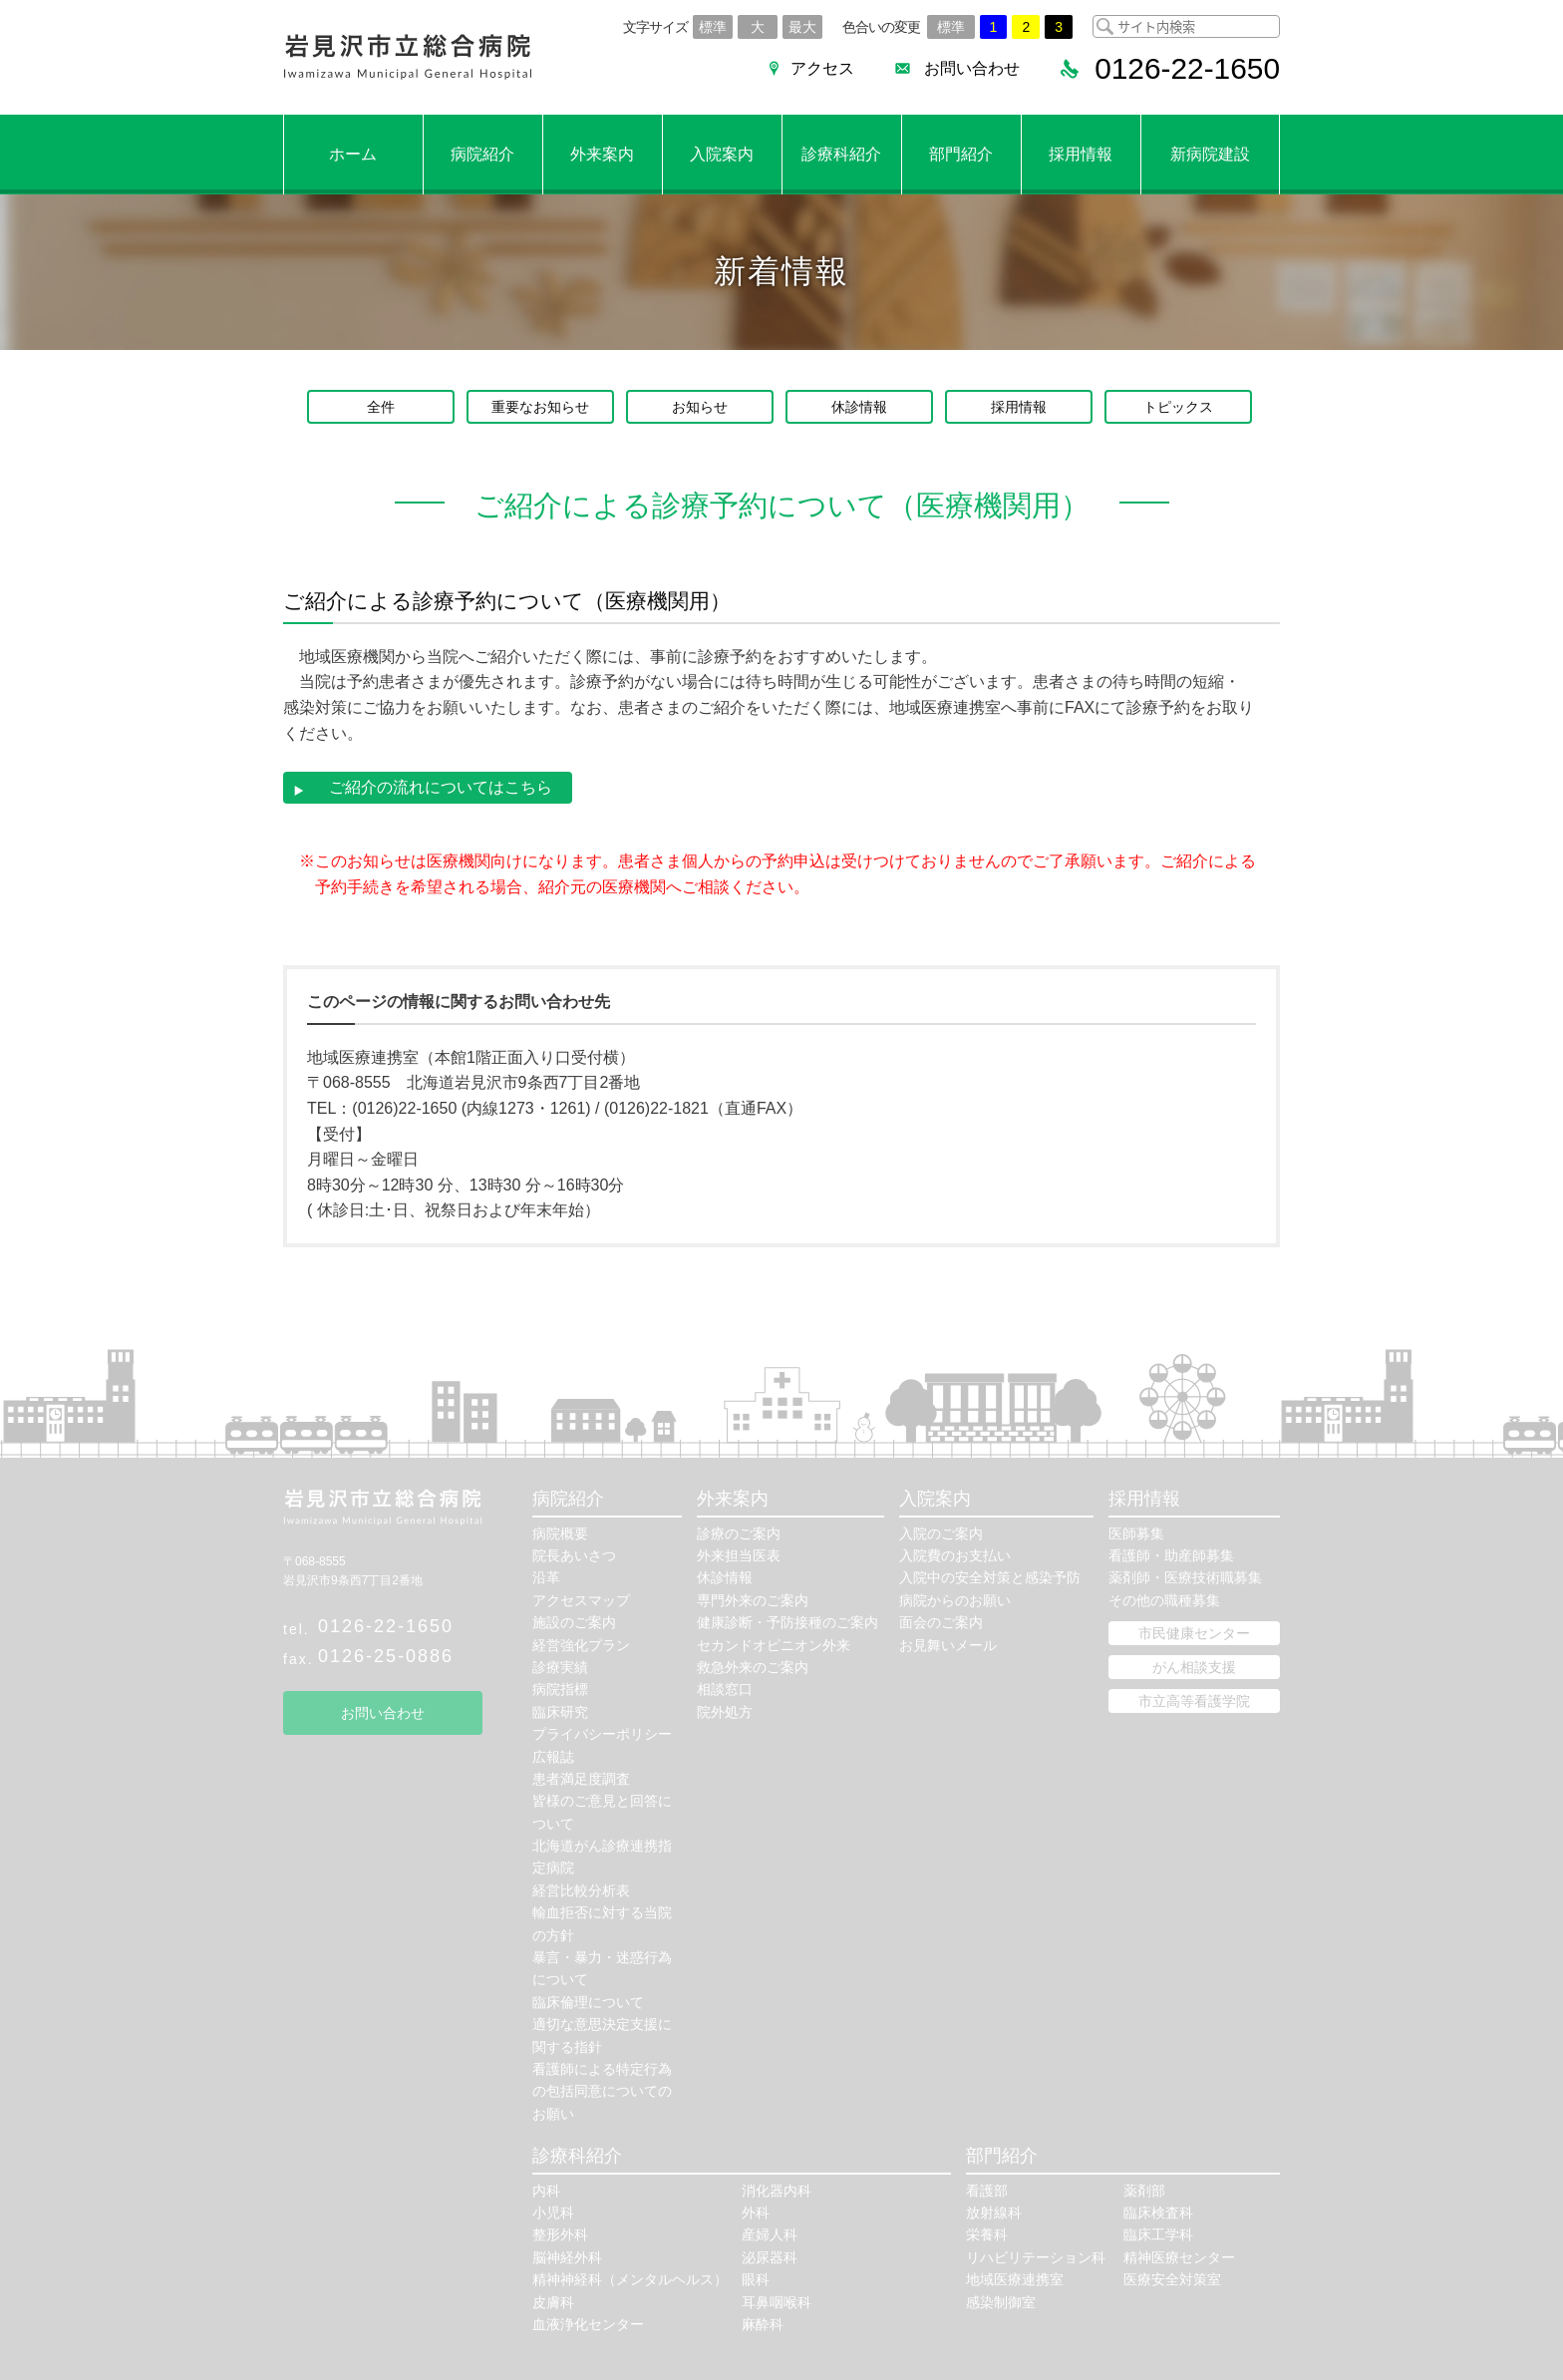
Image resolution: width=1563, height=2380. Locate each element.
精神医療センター (1179, 2256)
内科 (546, 2190)
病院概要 (560, 1532)
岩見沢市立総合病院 (407, 57)
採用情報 (1080, 154)
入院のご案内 (941, 1532)
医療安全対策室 (1172, 2278)
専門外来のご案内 (752, 1599)
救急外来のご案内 (752, 1666)
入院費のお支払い (955, 1554)
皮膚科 (553, 2301)
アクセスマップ (581, 1599)
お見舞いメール (948, 1644)
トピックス (1178, 407)
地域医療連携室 (1015, 2278)
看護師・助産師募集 (1171, 1554)
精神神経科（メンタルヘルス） (630, 2278)
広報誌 (553, 1756)
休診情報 (859, 407)
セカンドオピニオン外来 (773, 1644)
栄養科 (987, 2234)
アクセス (821, 68)
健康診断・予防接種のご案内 (787, 1621)
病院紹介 (482, 154)
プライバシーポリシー (602, 1733)
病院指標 (560, 1689)
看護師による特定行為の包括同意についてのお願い (602, 2090)
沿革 (546, 1577)
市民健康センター (1194, 1632)
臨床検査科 (1158, 2211)
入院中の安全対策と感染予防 (990, 1577)
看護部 (987, 2190)
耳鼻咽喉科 (776, 2301)
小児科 (553, 2211)
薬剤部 (1144, 2190)
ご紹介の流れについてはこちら (432, 787)
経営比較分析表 (581, 1889)
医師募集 (1136, 1532)
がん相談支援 (1194, 1666)
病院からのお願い (955, 1599)
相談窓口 (725, 1689)
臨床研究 (560, 1711)
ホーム (353, 154)
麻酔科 (762, 2323)
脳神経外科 (567, 2256)
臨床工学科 (1158, 2234)
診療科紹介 (841, 154)
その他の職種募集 (1164, 1599)
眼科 (756, 2278)
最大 (802, 27)
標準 (713, 27)
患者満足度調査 (581, 1778)
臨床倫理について (588, 2001)
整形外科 (560, 2234)
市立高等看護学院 (1194, 1700)
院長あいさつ (574, 1554)
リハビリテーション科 (1035, 2256)
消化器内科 (776, 2190)
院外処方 (725, 1711)
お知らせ (700, 407)
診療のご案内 (739, 1532)
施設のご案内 (574, 1621)
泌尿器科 (769, 2256)
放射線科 (994, 2211)
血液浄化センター (588, 2323)
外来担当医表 (739, 1554)
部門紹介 (961, 154)
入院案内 (722, 154)
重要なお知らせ (540, 407)
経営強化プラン (581, 1644)
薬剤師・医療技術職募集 (1185, 1577)
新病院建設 (1210, 154)
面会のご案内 (941, 1621)
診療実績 (560, 1666)
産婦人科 (769, 2234)
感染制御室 (1001, 2301)
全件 (381, 407)
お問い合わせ (971, 68)
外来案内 (602, 154)
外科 (756, 2211)
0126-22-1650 (386, 1625)
